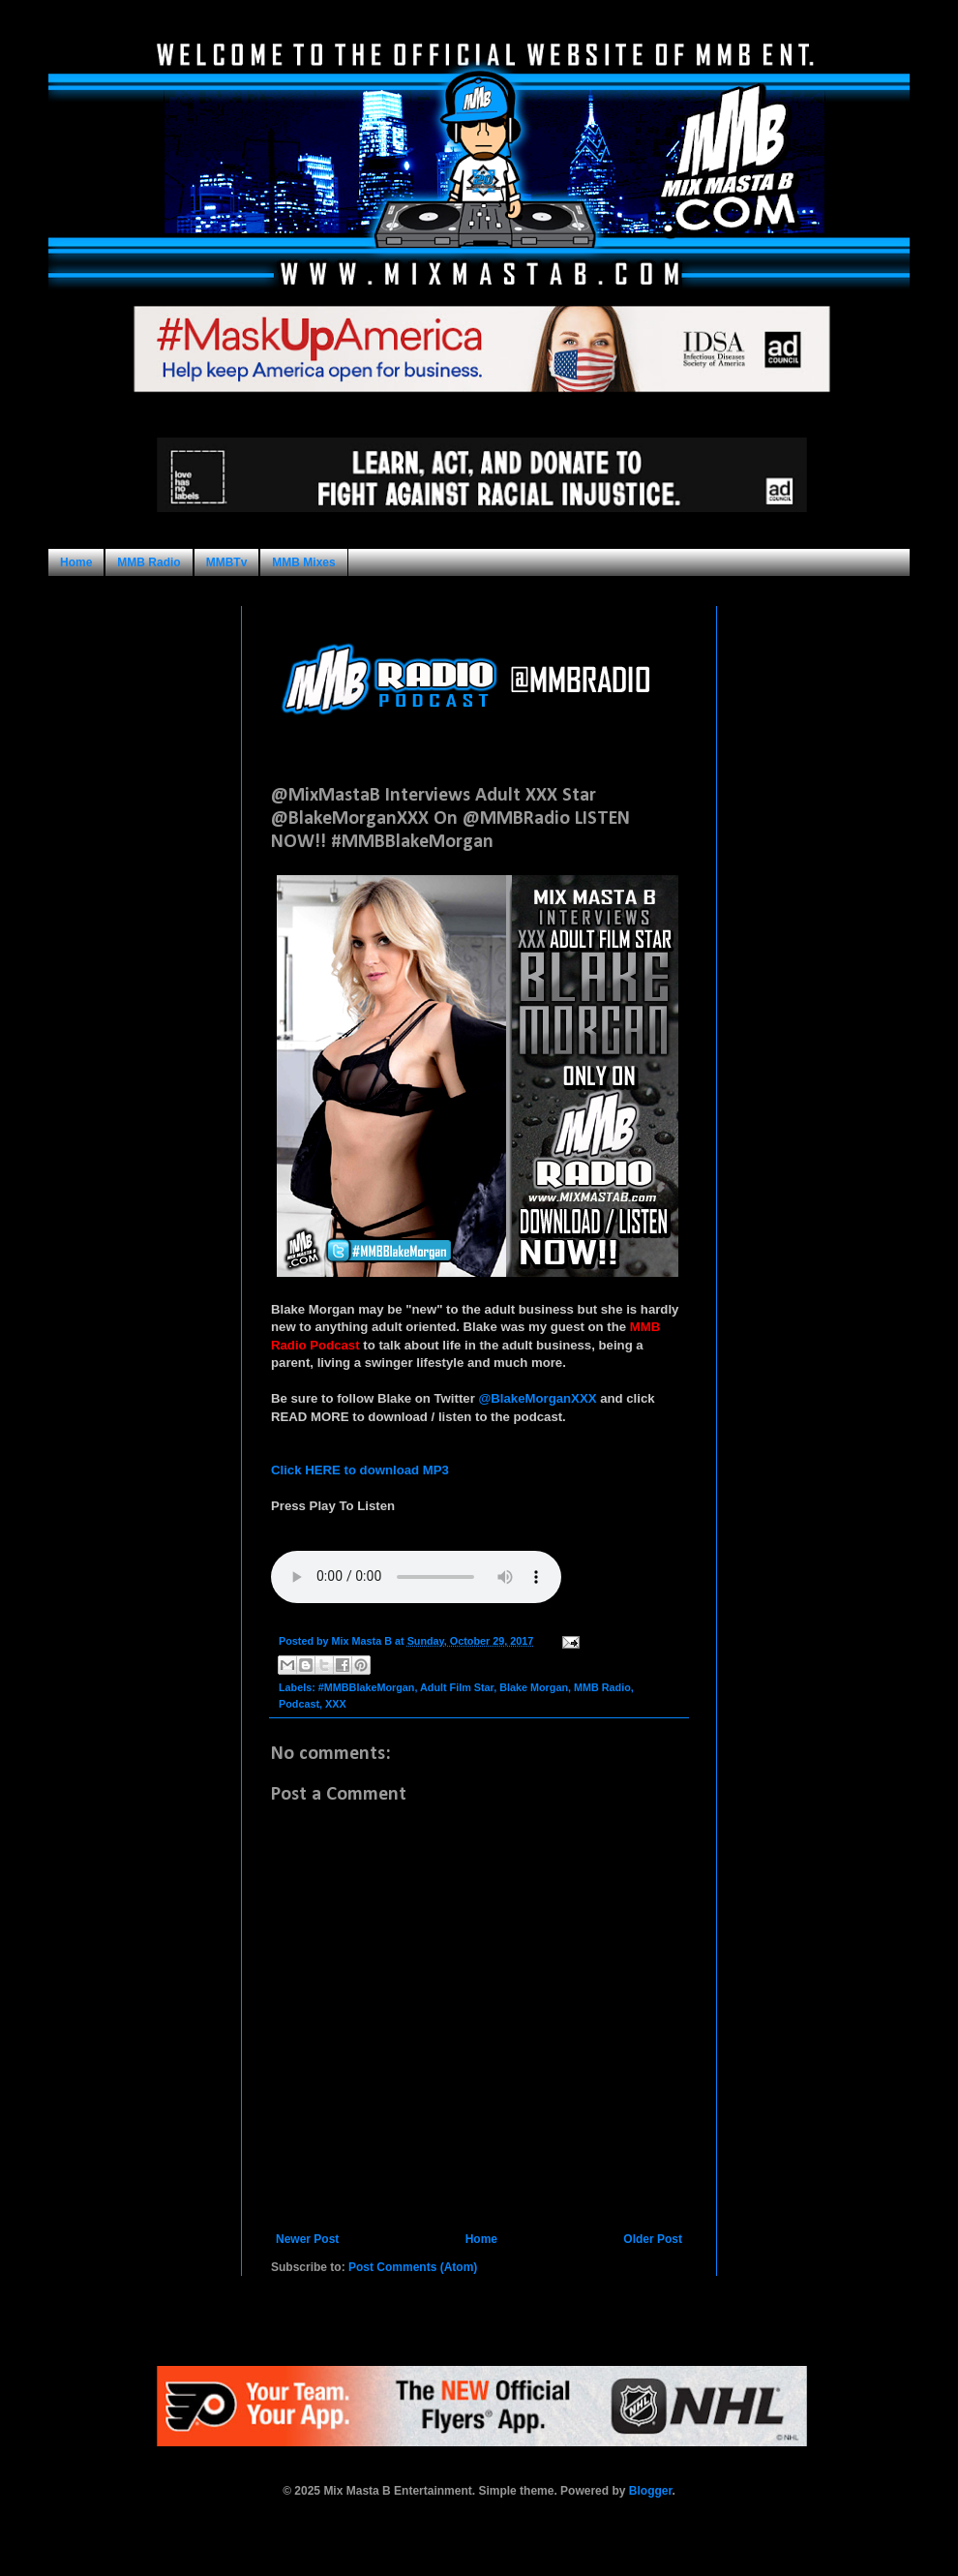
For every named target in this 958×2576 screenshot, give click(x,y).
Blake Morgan (533, 1687)
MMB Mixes (303, 562)
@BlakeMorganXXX (537, 1398)
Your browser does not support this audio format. (416, 1577)
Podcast (299, 1704)
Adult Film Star (457, 1687)
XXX (335, 1704)
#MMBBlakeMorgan (366, 1687)
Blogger (651, 2491)
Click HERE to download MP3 (360, 1470)
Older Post (652, 2239)
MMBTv (227, 562)
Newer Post (307, 2239)
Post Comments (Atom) (412, 2267)
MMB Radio (148, 562)
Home (76, 562)
